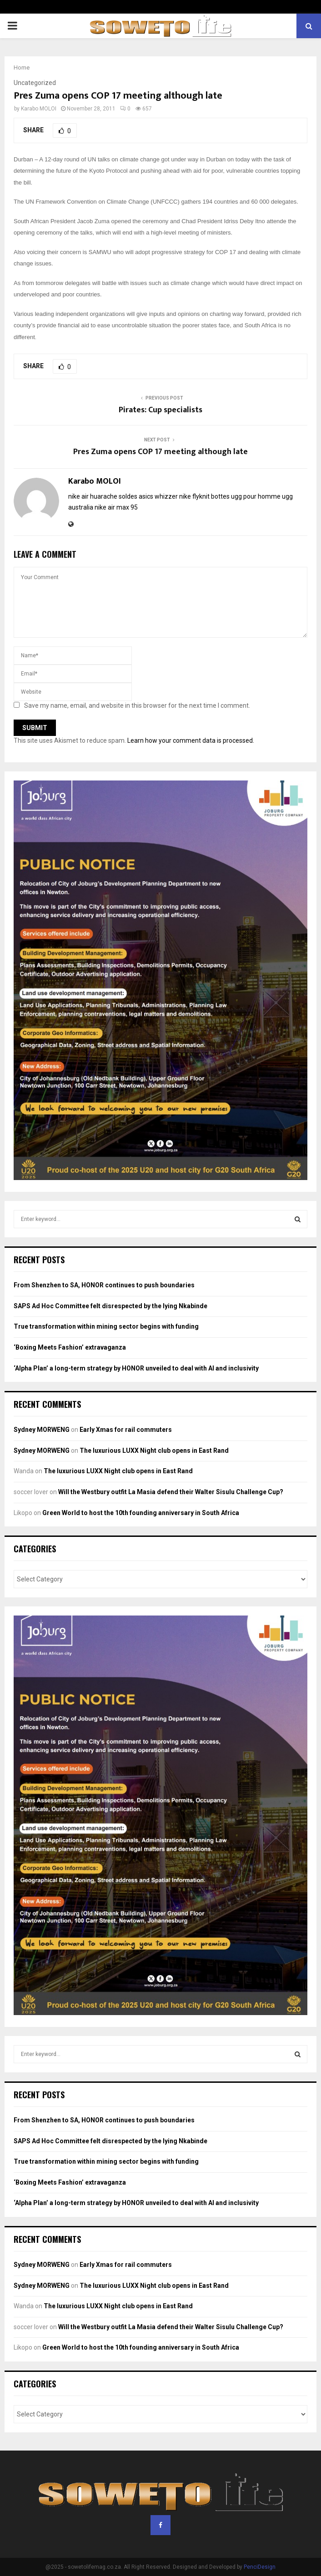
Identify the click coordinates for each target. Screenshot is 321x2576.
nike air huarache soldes (102, 496)
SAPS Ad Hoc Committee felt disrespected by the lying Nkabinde (110, 1306)
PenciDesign (260, 2567)
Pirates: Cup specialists (160, 410)
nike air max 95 (116, 507)
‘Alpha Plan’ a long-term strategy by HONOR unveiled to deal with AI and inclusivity (136, 1368)
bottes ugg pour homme (246, 496)
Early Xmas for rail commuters (126, 1429)
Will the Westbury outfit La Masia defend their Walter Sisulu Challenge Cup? (170, 1492)
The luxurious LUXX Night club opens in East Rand (154, 1450)
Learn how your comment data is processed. (190, 740)
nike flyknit (194, 496)
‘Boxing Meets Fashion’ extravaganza (70, 1347)
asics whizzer (158, 496)
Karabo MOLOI (38, 108)
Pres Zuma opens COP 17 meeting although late (160, 452)
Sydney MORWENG (42, 1429)
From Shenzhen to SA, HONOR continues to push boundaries (104, 1285)
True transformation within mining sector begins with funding (106, 1326)
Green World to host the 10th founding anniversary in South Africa (140, 1512)
